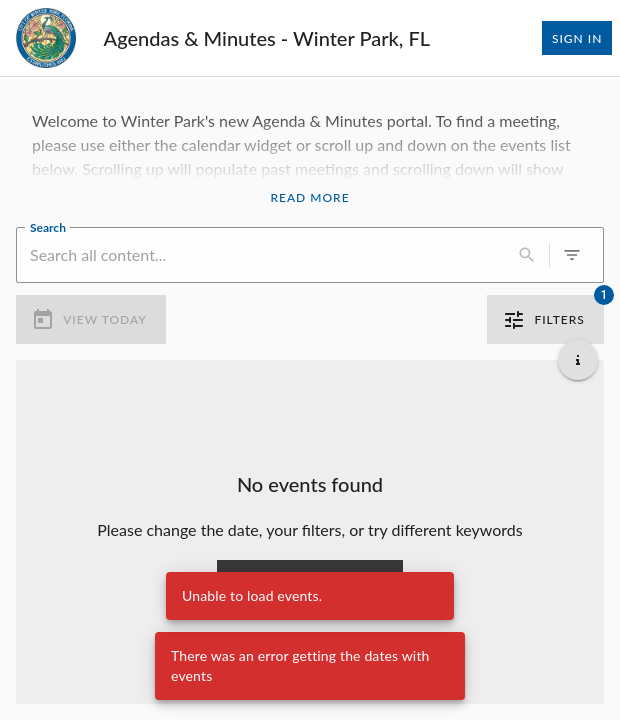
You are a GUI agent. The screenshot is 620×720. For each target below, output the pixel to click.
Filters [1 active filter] (545, 320)
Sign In (577, 38)
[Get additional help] (578, 360)
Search (48, 226)
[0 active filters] (572, 255)
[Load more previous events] (310, 376)
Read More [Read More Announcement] (310, 198)
